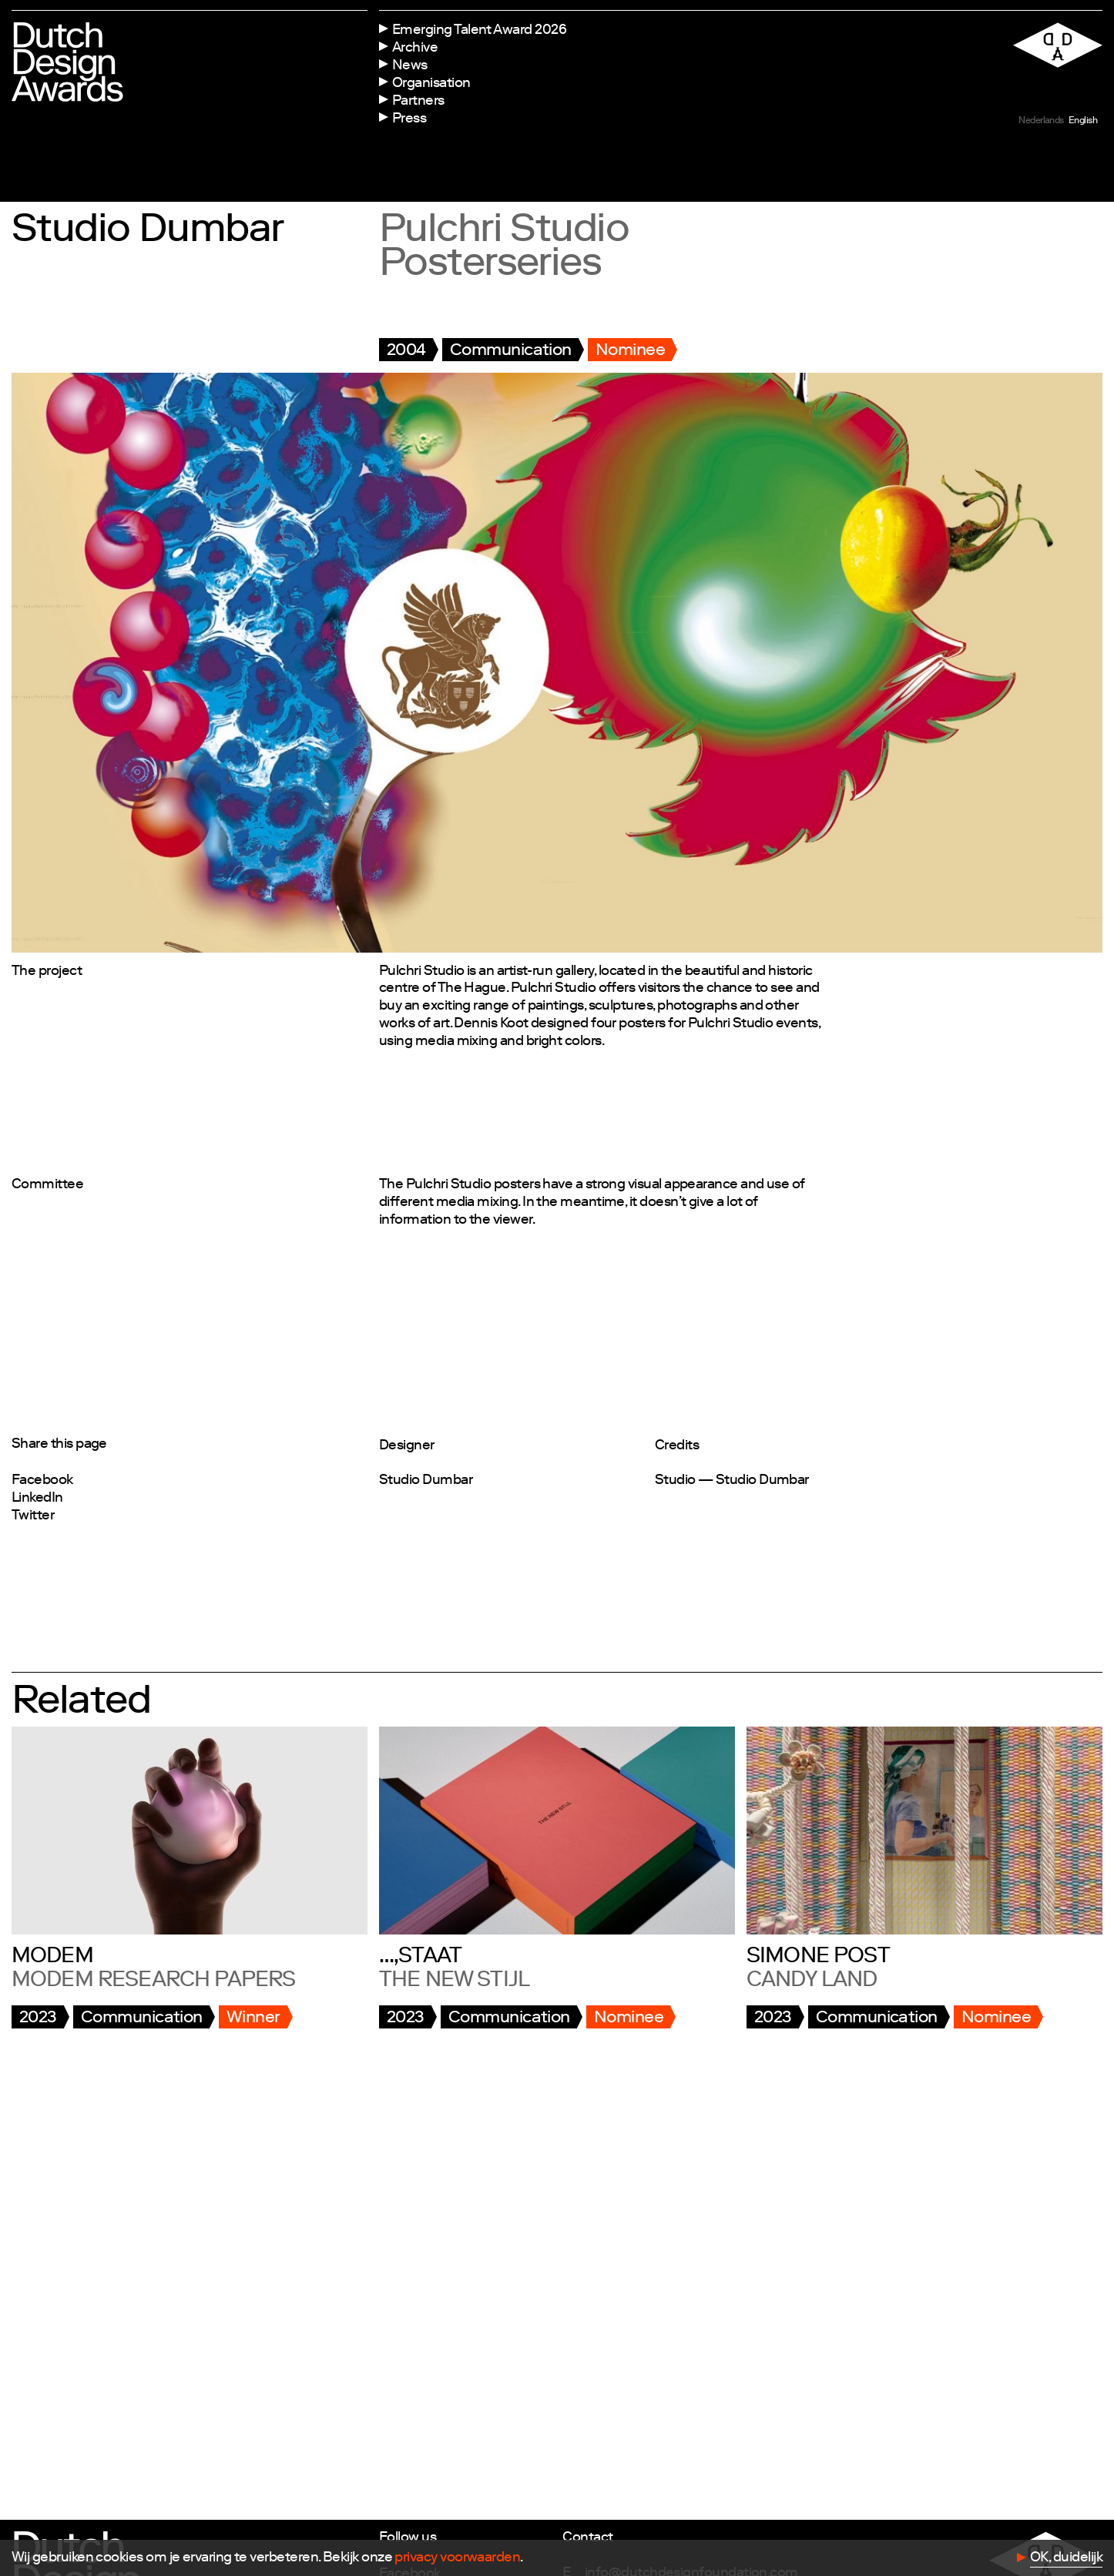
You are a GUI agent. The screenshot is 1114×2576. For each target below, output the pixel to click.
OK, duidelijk (1066, 2558)
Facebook (42, 1481)
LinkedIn (37, 1499)
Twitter (33, 1516)
